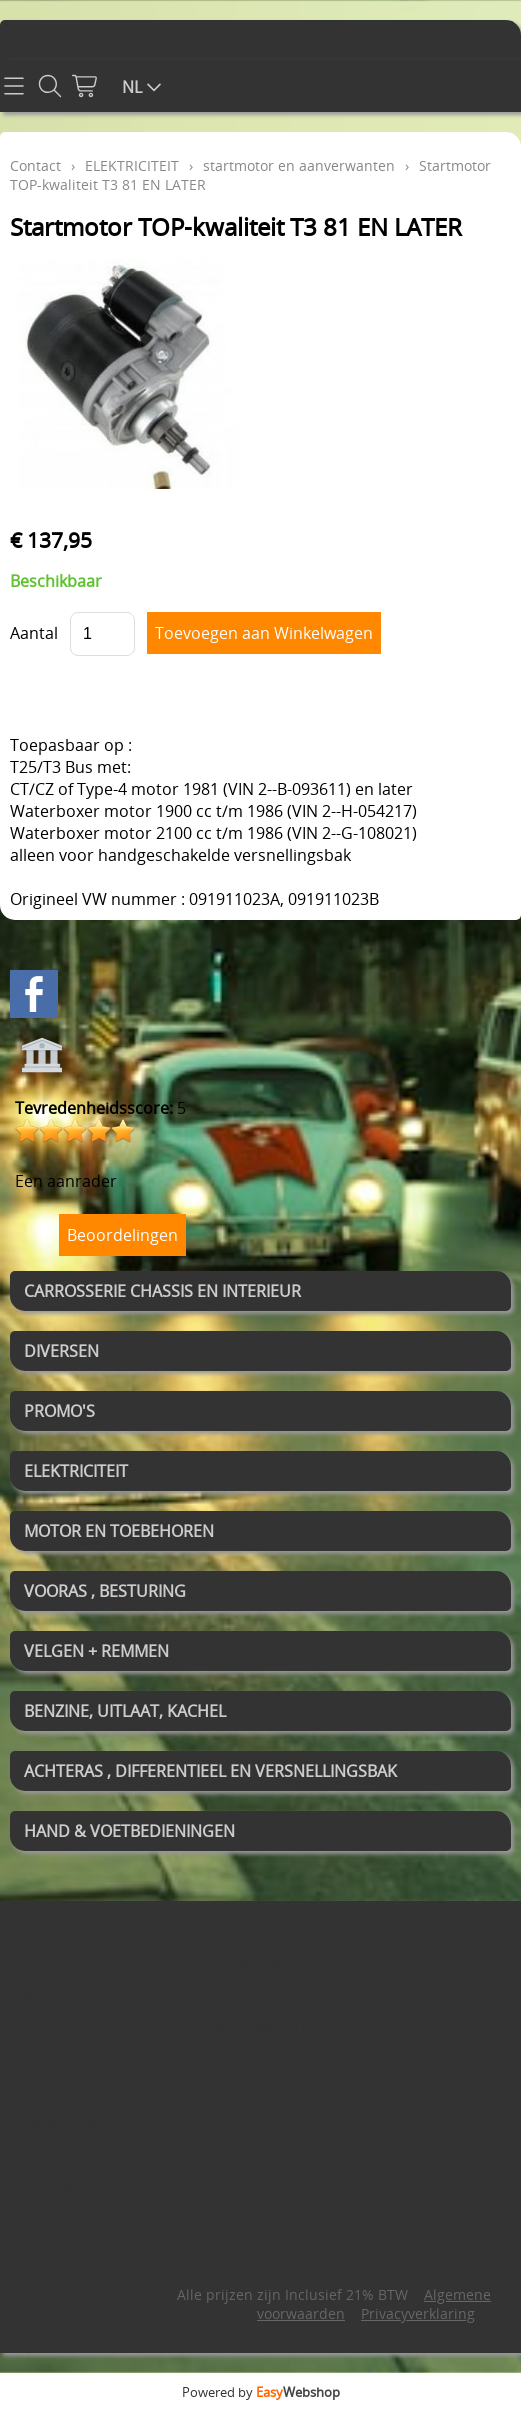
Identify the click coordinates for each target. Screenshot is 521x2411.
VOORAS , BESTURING (105, 1591)
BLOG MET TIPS (267, 2026)
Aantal (34, 633)
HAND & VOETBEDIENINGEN (129, 1831)
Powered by (261, 2392)
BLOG (41, 2056)
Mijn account (68, 1996)
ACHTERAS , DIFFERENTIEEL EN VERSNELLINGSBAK (210, 1771)
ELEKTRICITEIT (76, 1471)
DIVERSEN (61, 1351)
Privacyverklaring (418, 2313)
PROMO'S (59, 1411)
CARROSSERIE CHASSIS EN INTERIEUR (162, 1291)
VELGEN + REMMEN (96, 1651)
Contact (35, 165)
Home (43, 1936)
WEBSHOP (248, 1966)
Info (34, 1966)
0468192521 (85, 2248)
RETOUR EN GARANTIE (103, 2026)
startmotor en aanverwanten (299, 165)
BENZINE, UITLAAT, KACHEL (125, 1711)
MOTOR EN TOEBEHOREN (119, 1531)
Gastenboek (255, 1996)
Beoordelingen (122, 1235)
